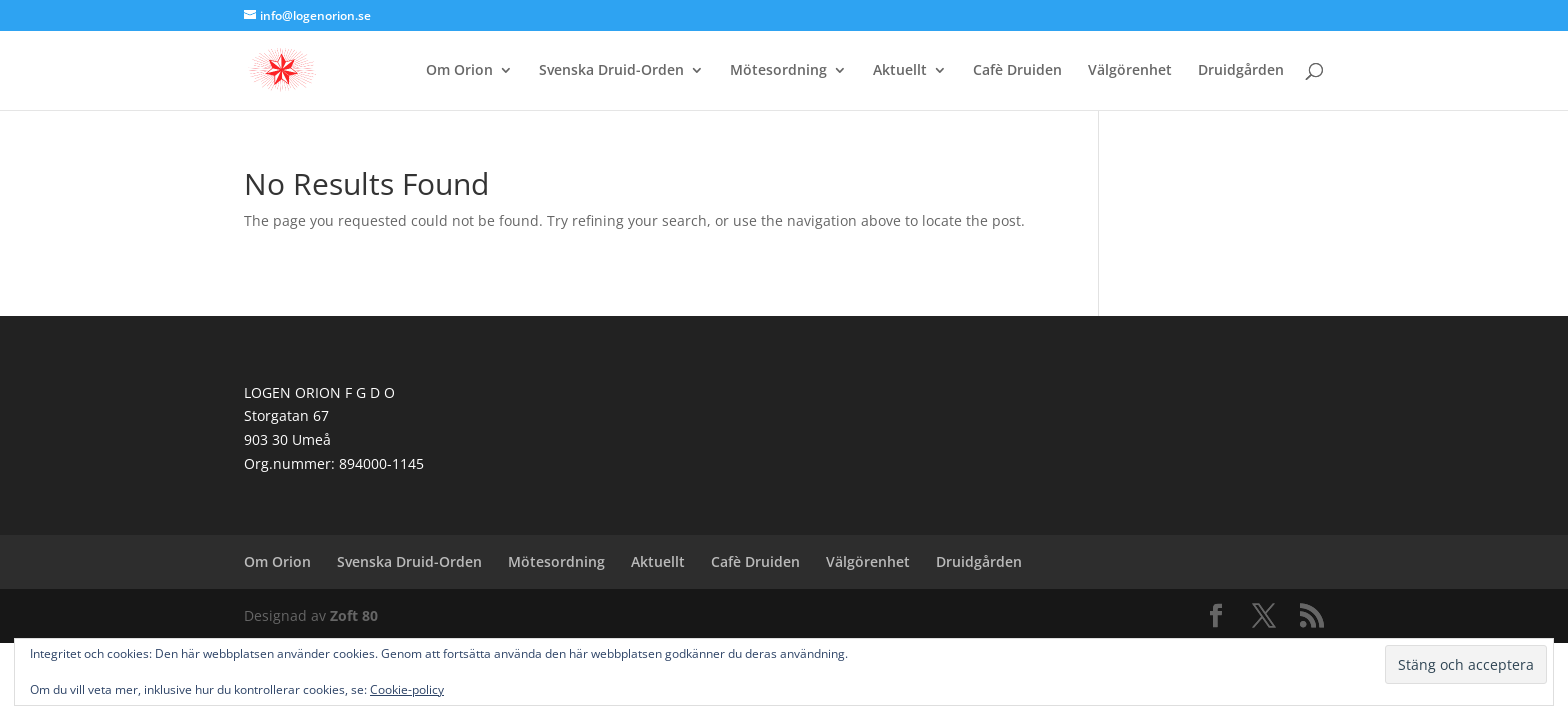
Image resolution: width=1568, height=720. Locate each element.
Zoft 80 (354, 615)
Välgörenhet (1130, 71)
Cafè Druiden (1017, 71)
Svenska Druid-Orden (611, 71)
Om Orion (459, 71)
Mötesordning (778, 71)
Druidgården (1241, 71)
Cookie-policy (407, 689)
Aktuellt (900, 71)
